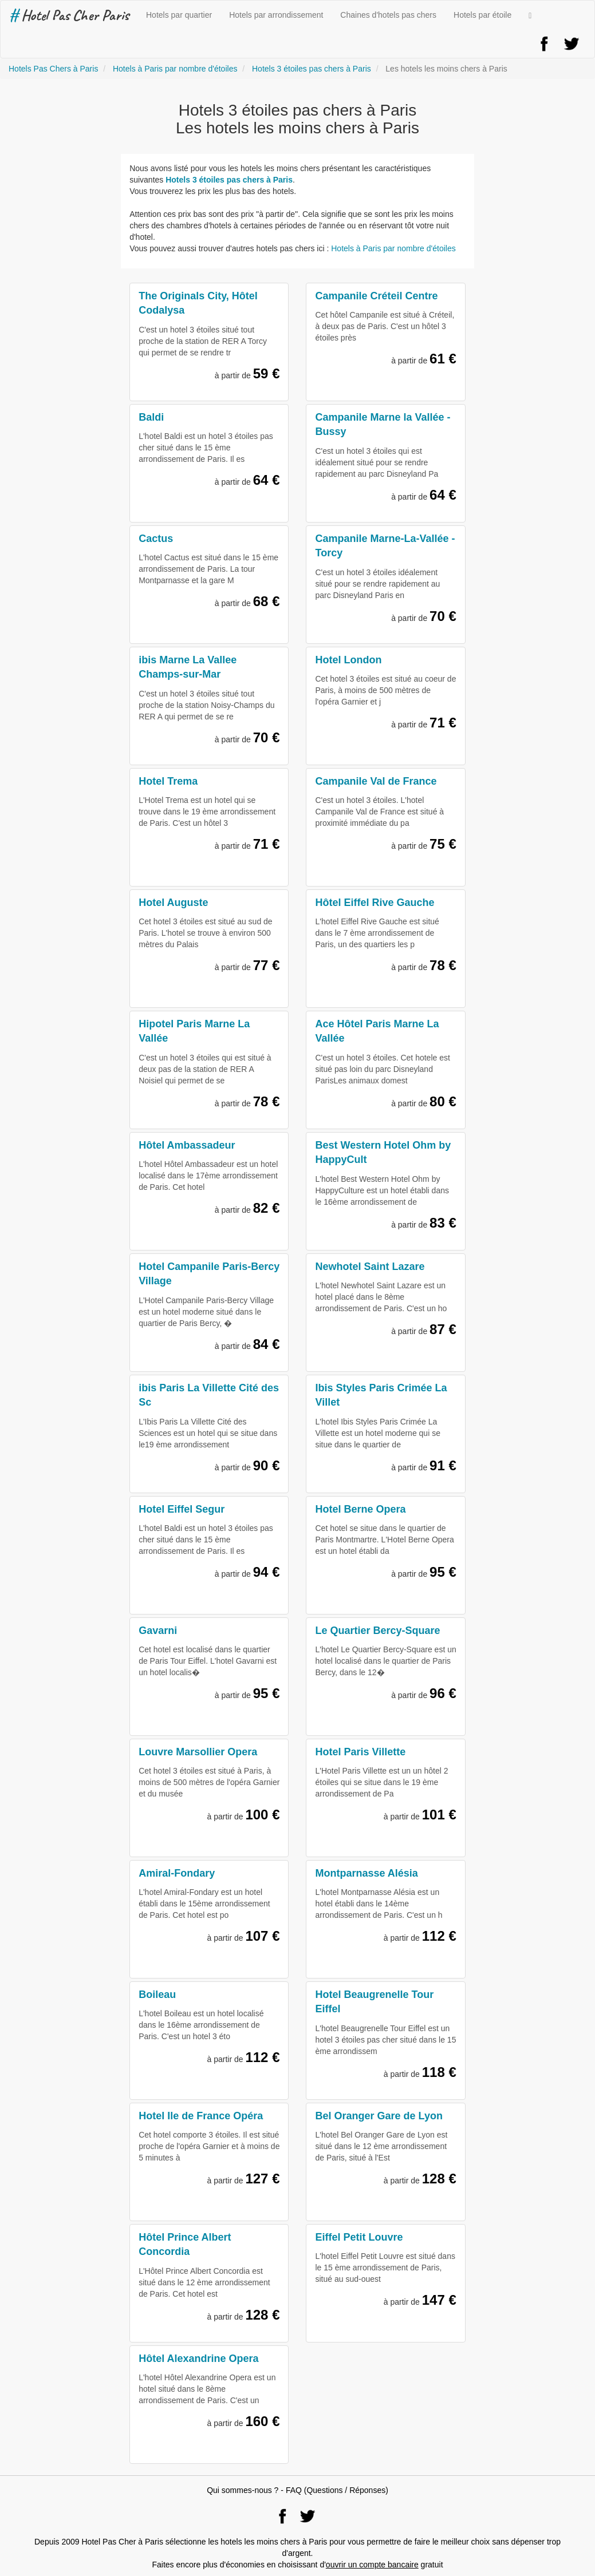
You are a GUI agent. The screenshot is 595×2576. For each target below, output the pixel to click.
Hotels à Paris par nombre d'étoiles (393, 248)
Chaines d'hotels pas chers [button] (388, 14)
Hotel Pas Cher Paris (69, 15)
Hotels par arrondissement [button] (276, 14)
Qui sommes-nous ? (242, 2490)
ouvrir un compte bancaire (372, 2564)
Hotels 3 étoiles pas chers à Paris (229, 179)
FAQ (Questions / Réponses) (337, 2490)
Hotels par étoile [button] (482, 14)
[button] (530, 15)
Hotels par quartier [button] (179, 14)
